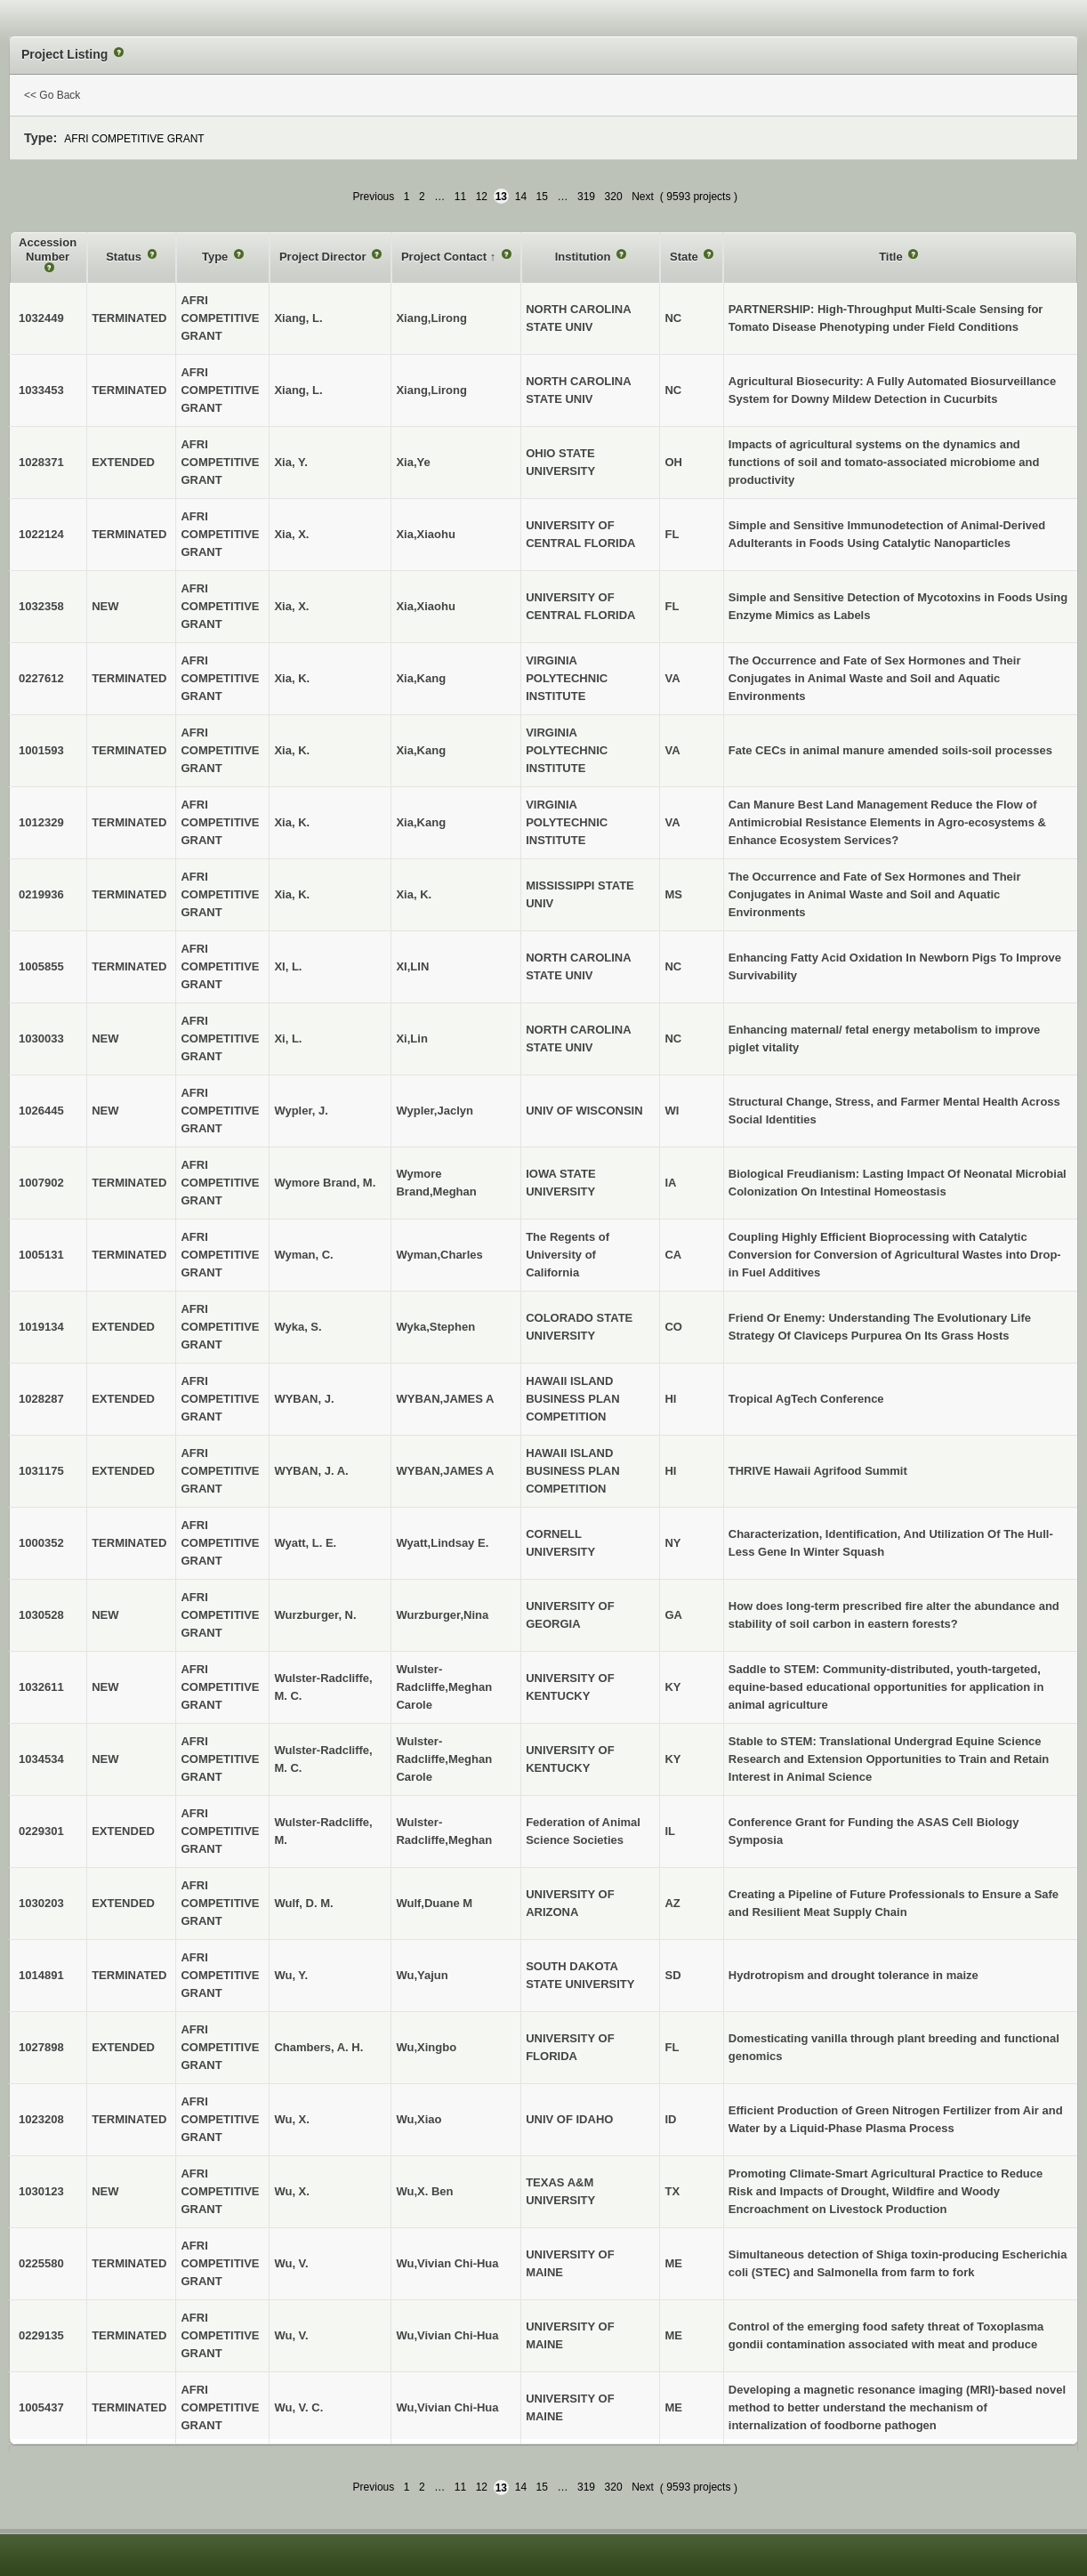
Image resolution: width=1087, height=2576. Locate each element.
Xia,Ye (413, 462)
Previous (374, 196)
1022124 (41, 534)
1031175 (41, 1470)
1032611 (41, 1687)
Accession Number (47, 249)
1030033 (41, 1038)
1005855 (41, 966)
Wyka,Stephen (435, 1326)
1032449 (41, 318)
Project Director (324, 256)
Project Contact (445, 256)
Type (216, 256)
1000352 (41, 1543)
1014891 (41, 1975)
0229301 (41, 1831)
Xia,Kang (421, 678)
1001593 (41, 750)
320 (614, 196)
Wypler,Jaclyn (434, 1110)
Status (125, 256)
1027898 (41, 2047)
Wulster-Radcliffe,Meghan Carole (444, 1686)
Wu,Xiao (418, 2119)
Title (892, 256)
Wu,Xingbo (426, 2047)
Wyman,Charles (439, 1254)
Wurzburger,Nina (442, 1615)
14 (521, 196)
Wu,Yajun (421, 1975)
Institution (584, 256)
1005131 (41, 1254)
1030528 (41, 1615)
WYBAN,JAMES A (445, 1398)
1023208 (41, 2119)
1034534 (41, 1759)
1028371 (41, 462)
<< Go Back (52, 95)
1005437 (41, 2407)
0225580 (41, 2263)
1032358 (41, 606)
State (685, 256)
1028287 (41, 1398)
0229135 (41, 2335)
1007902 (41, 1182)
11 (460, 196)
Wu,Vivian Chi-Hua (447, 2263)
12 (481, 196)
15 (542, 196)
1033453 (41, 390)
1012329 (41, 822)
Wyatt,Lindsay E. (442, 1543)
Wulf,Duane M (434, 1903)
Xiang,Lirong (431, 318)
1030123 (41, 2191)
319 (586, 196)
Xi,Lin (411, 1038)
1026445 (41, 1110)
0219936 (41, 894)
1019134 (41, 1326)
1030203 (41, 1903)
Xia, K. (413, 894)
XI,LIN (412, 966)
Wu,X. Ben (424, 2191)
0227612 (41, 678)
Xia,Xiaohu (425, 534)
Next (643, 196)
